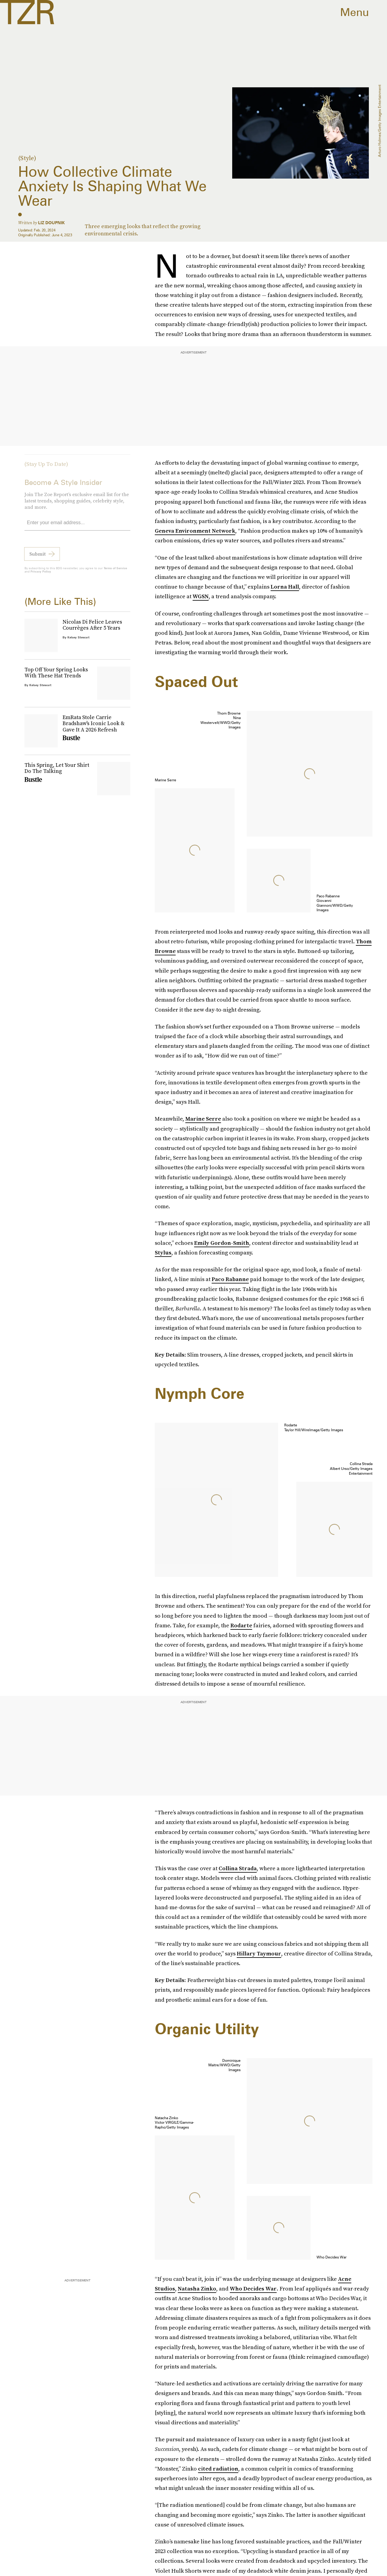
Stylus (163, 1252)
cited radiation (218, 2468)
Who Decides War (253, 2288)
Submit (37, 557)
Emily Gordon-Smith (221, 1243)
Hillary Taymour (259, 1953)
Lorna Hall (285, 586)
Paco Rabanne (230, 1279)
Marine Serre (203, 1118)
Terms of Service (115, 571)
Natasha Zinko (197, 2288)
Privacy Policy (41, 575)
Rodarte (241, 1625)
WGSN (201, 596)
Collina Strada (238, 1868)
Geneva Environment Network (195, 530)
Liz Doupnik (51, 222)
